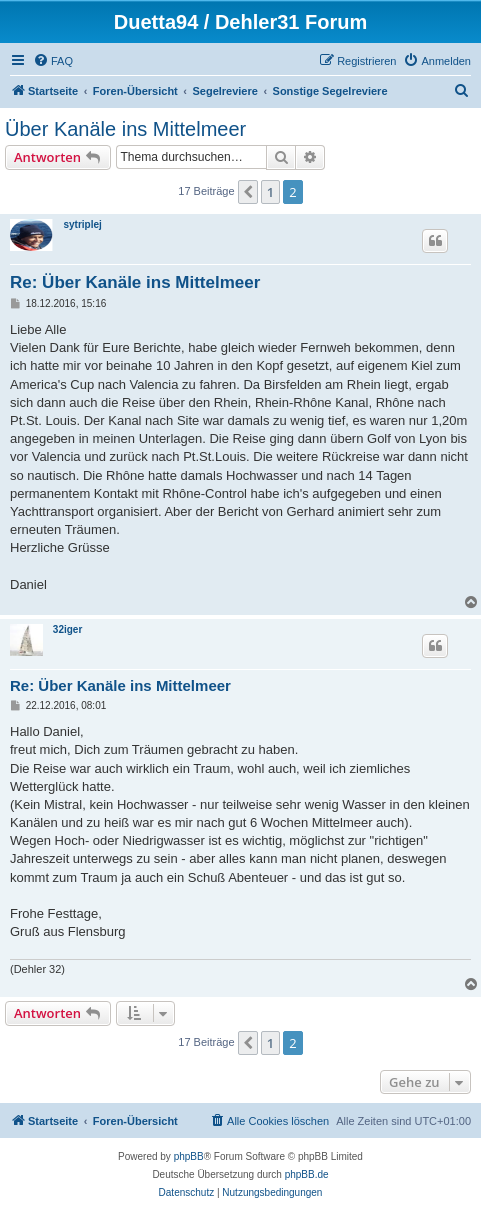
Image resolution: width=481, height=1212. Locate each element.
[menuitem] (53, 61)
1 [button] (270, 192)
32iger (67, 629)
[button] (248, 192)
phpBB (189, 1156)
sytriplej (82, 224)
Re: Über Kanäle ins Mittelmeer (135, 282)
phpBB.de (307, 1174)
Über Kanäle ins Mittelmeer (125, 129)
